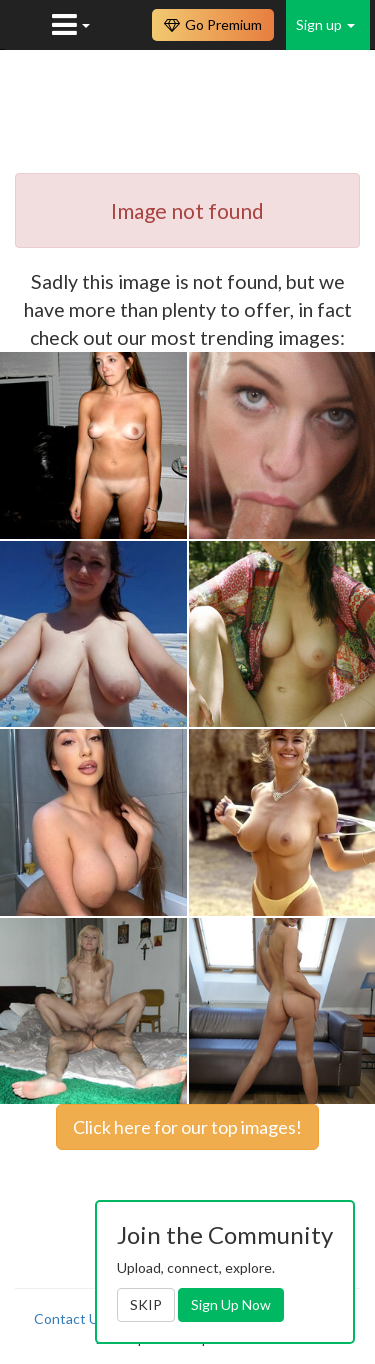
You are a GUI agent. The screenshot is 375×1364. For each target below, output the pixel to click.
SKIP (146, 1304)
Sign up (325, 24)
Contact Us (70, 1318)
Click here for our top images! (187, 1127)
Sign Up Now (231, 1304)
